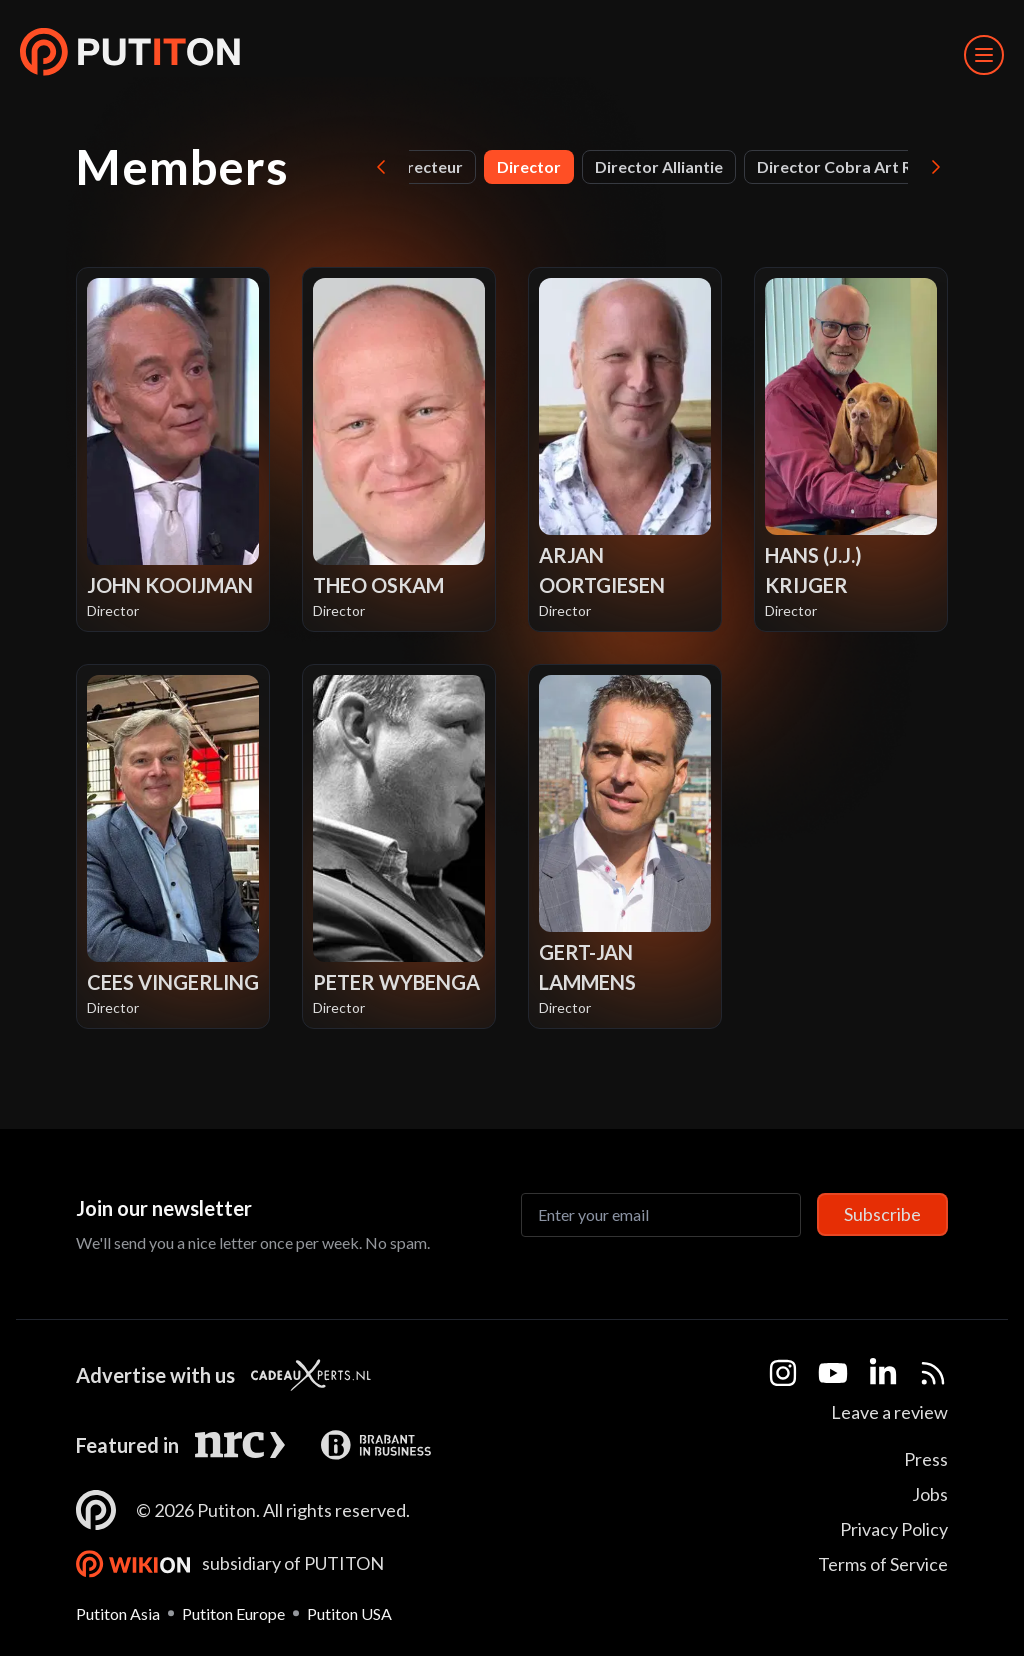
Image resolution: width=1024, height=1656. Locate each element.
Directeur (427, 166)
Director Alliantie (659, 166)
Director (529, 166)
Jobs (930, 1494)
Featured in (127, 1445)
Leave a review (889, 1412)
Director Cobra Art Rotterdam (871, 166)
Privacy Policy (894, 1529)
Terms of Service (883, 1564)
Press (926, 1459)
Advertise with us (155, 1375)
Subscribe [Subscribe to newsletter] (882, 1214)
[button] (130, 55)
